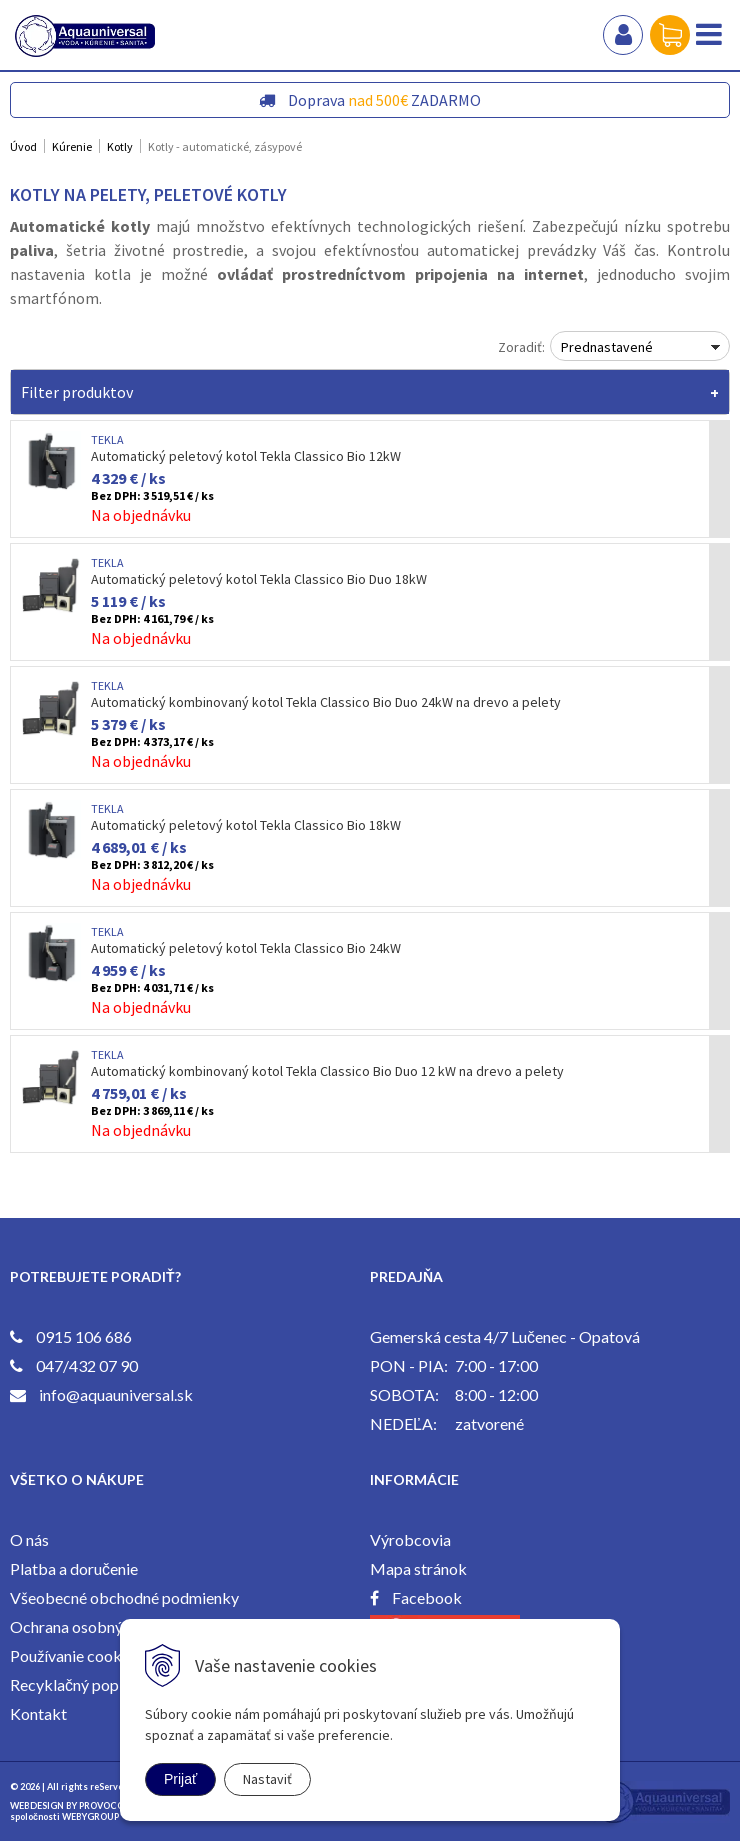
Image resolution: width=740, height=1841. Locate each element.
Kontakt (38, 1713)
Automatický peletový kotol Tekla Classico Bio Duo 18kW (259, 579)
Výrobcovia (410, 1539)
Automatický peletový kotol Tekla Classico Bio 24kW (246, 948)
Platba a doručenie (74, 1568)
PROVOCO (101, 1805)
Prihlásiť (623, 35)
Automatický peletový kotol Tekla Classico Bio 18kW (246, 825)
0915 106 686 (84, 1336)
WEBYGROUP (90, 1816)
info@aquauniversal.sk (116, 1394)
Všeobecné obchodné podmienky (124, 1597)
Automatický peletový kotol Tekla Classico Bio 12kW (246, 456)
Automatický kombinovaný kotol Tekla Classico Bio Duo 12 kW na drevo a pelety (327, 1071)
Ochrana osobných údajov (99, 1626)
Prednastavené (607, 347)
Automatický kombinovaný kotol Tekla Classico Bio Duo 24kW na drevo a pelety (326, 702)
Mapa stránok (418, 1568)
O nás (29, 1539)
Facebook (427, 1597)
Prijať (180, 1779)
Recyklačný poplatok (82, 1684)
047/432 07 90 (87, 1365)
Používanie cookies (75, 1655)
